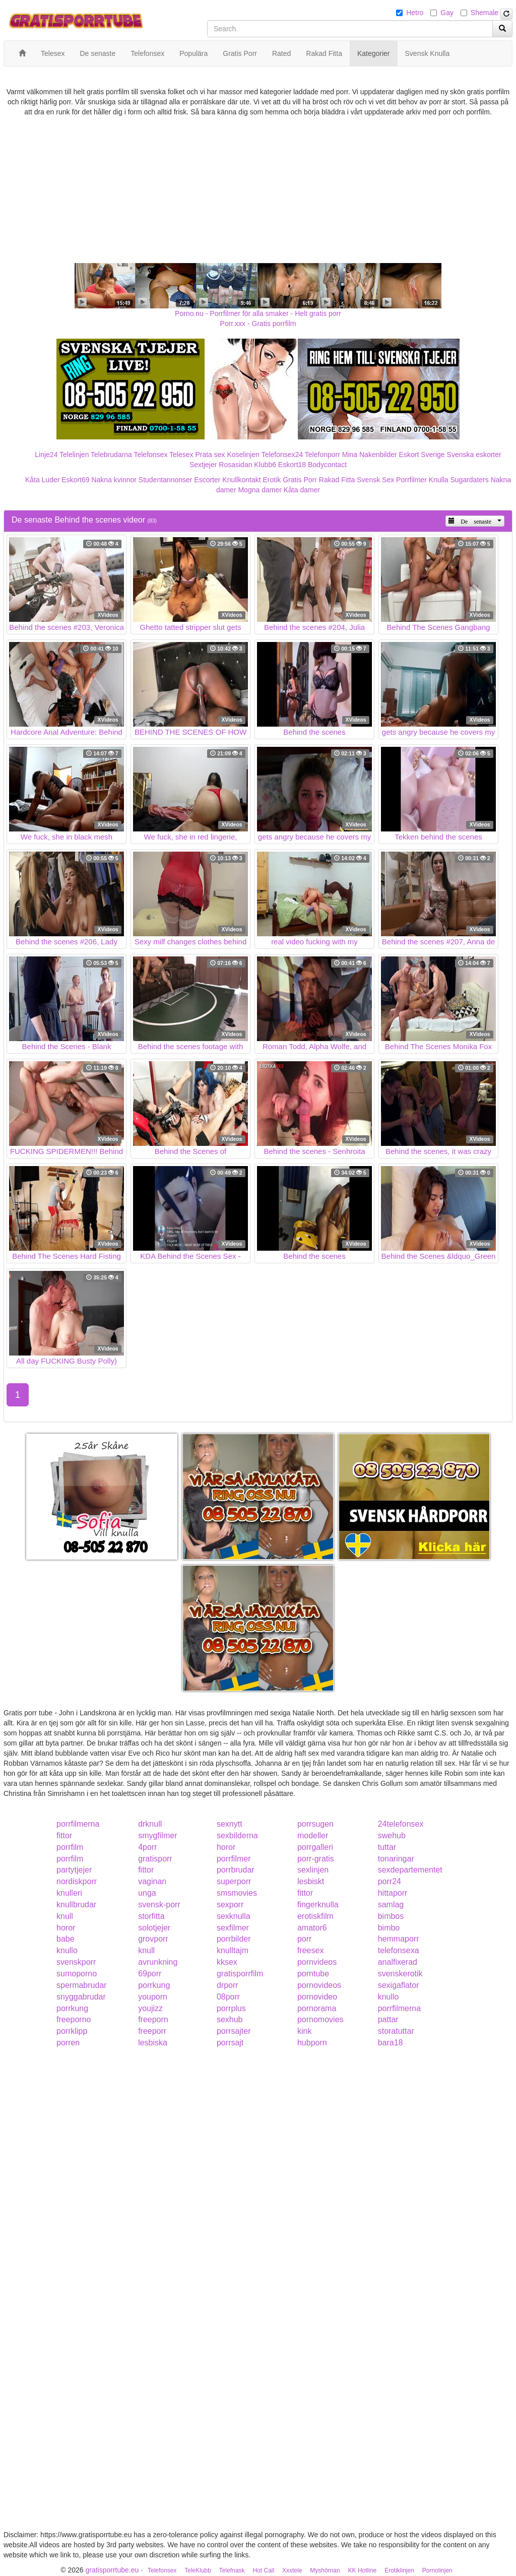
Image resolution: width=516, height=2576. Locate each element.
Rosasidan (235, 465)
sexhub (230, 2019)
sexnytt (229, 1824)
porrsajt (230, 2042)
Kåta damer (302, 490)
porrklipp (71, 2031)
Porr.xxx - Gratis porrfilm (258, 323)
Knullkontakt (241, 480)
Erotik (272, 480)
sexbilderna (237, 1835)
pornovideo (317, 1996)
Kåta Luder (42, 480)
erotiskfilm (315, 1916)
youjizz (150, 2008)
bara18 (390, 2042)
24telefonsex (401, 1824)
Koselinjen (243, 454)
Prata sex (210, 454)
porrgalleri (315, 1847)
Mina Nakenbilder (369, 454)
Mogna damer (259, 490)
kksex (227, 1962)
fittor (64, 1835)
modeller (312, 1835)
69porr (149, 1973)
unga (147, 1893)
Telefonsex (150, 454)
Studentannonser (165, 480)
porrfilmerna (77, 1824)
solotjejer (154, 1927)
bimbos (391, 1916)
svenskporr (76, 1962)
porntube (313, 1973)
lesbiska (152, 2042)
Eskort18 (292, 465)
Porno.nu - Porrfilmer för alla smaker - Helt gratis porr (258, 313)
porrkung (154, 1985)
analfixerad (397, 1962)
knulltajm (232, 1950)
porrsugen (315, 1824)
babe (65, 1939)
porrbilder (234, 1939)
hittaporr (393, 1893)
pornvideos (317, 1962)
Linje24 (46, 454)
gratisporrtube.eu (112, 2570)
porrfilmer (234, 1858)
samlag (391, 1904)
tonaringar (396, 1858)
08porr (228, 1996)
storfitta (151, 1916)
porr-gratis (315, 1858)
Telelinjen (74, 454)
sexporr (230, 1904)
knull (64, 1916)
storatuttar (396, 2031)
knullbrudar (76, 1904)
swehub (392, 1835)
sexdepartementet (410, 1869)
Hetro (414, 13)
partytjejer (74, 1869)
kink (304, 2031)
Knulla (438, 480)
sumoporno (76, 1973)
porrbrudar (235, 1869)
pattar (388, 2019)
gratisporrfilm (240, 1973)
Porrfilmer (411, 480)
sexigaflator (398, 1985)
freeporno (73, 2019)
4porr (147, 1847)
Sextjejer (203, 465)
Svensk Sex (375, 480)
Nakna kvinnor (114, 480)
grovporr (153, 1939)
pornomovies (320, 2019)
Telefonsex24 (282, 454)
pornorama (316, 2008)
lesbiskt (310, 1881)
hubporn (312, 2042)
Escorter (207, 480)
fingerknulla (318, 1904)
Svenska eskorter (474, 454)
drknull (150, 1824)
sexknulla (233, 1916)
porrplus (231, 2008)
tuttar (387, 1847)
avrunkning (157, 1962)
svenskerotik (400, 1973)
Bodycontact (327, 465)
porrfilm (69, 1847)
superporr (234, 1881)
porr (304, 1939)
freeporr (152, 2031)
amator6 (312, 1927)
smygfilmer (157, 1835)
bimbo (389, 1927)
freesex (310, 1950)
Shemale (484, 13)
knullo (67, 1950)
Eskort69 (75, 480)
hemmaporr (398, 1939)
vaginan (152, 1881)
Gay (447, 13)
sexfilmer (233, 1927)
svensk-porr (159, 1904)
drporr (227, 1985)
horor (226, 1847)
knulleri (69, 1893)
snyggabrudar (81, 1996)
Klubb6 (265, 465)
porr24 (389, 1881)
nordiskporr (76, 1881)
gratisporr (155, 1858)
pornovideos (319, 1985)
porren (68, 2042)
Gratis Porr (300, 480)
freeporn (153, 2019)
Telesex (181, 454)
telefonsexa (398, 1950)
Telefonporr (322, 454)
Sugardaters (469, 480)
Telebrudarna (111, 454)
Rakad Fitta (337, 480)
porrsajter (234, 2031)
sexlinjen (313, 1869)
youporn (152, 1996)
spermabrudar (81, 1985)
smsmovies (237, 1893)
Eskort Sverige (422, 454)
